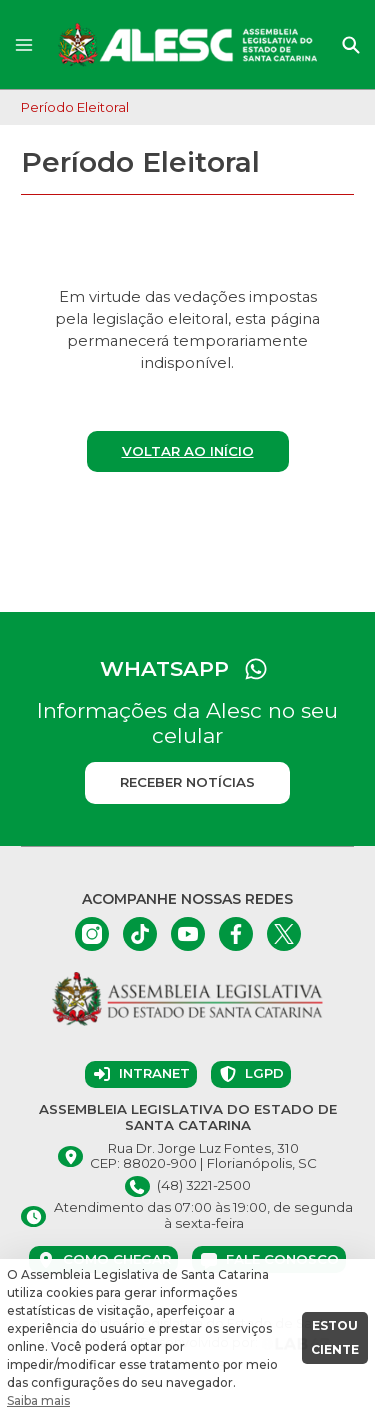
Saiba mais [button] (38, 1400)
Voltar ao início (188, 451)
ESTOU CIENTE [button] (335, 1337)
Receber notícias (187, 782)
